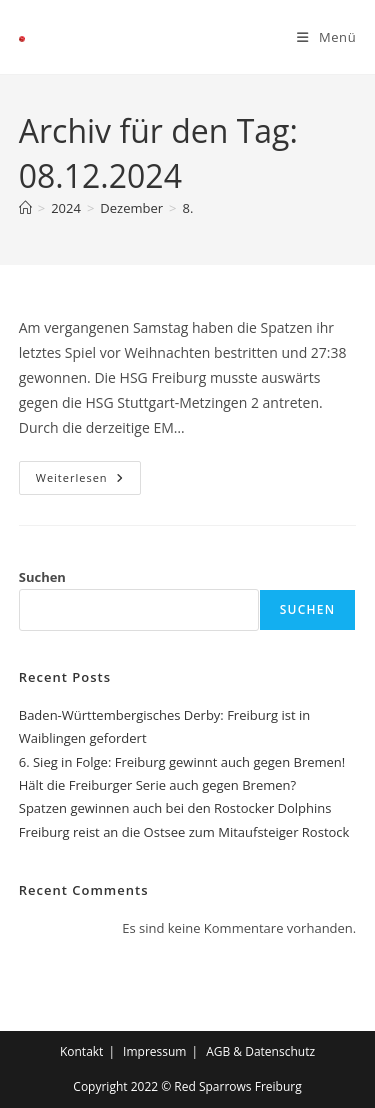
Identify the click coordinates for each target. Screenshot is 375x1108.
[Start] (25, 208)
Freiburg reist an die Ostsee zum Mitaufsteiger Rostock (184, 832)
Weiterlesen (88, 473)
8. (188, 208)
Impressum (154, 1051)
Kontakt (81, 1051)
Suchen (42, 577)
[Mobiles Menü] (326, 37)
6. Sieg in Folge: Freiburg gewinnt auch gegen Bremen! (182, 762)
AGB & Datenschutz (260, 1051)
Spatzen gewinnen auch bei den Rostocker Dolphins (175, 808)
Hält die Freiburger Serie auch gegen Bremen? (157, 785)
